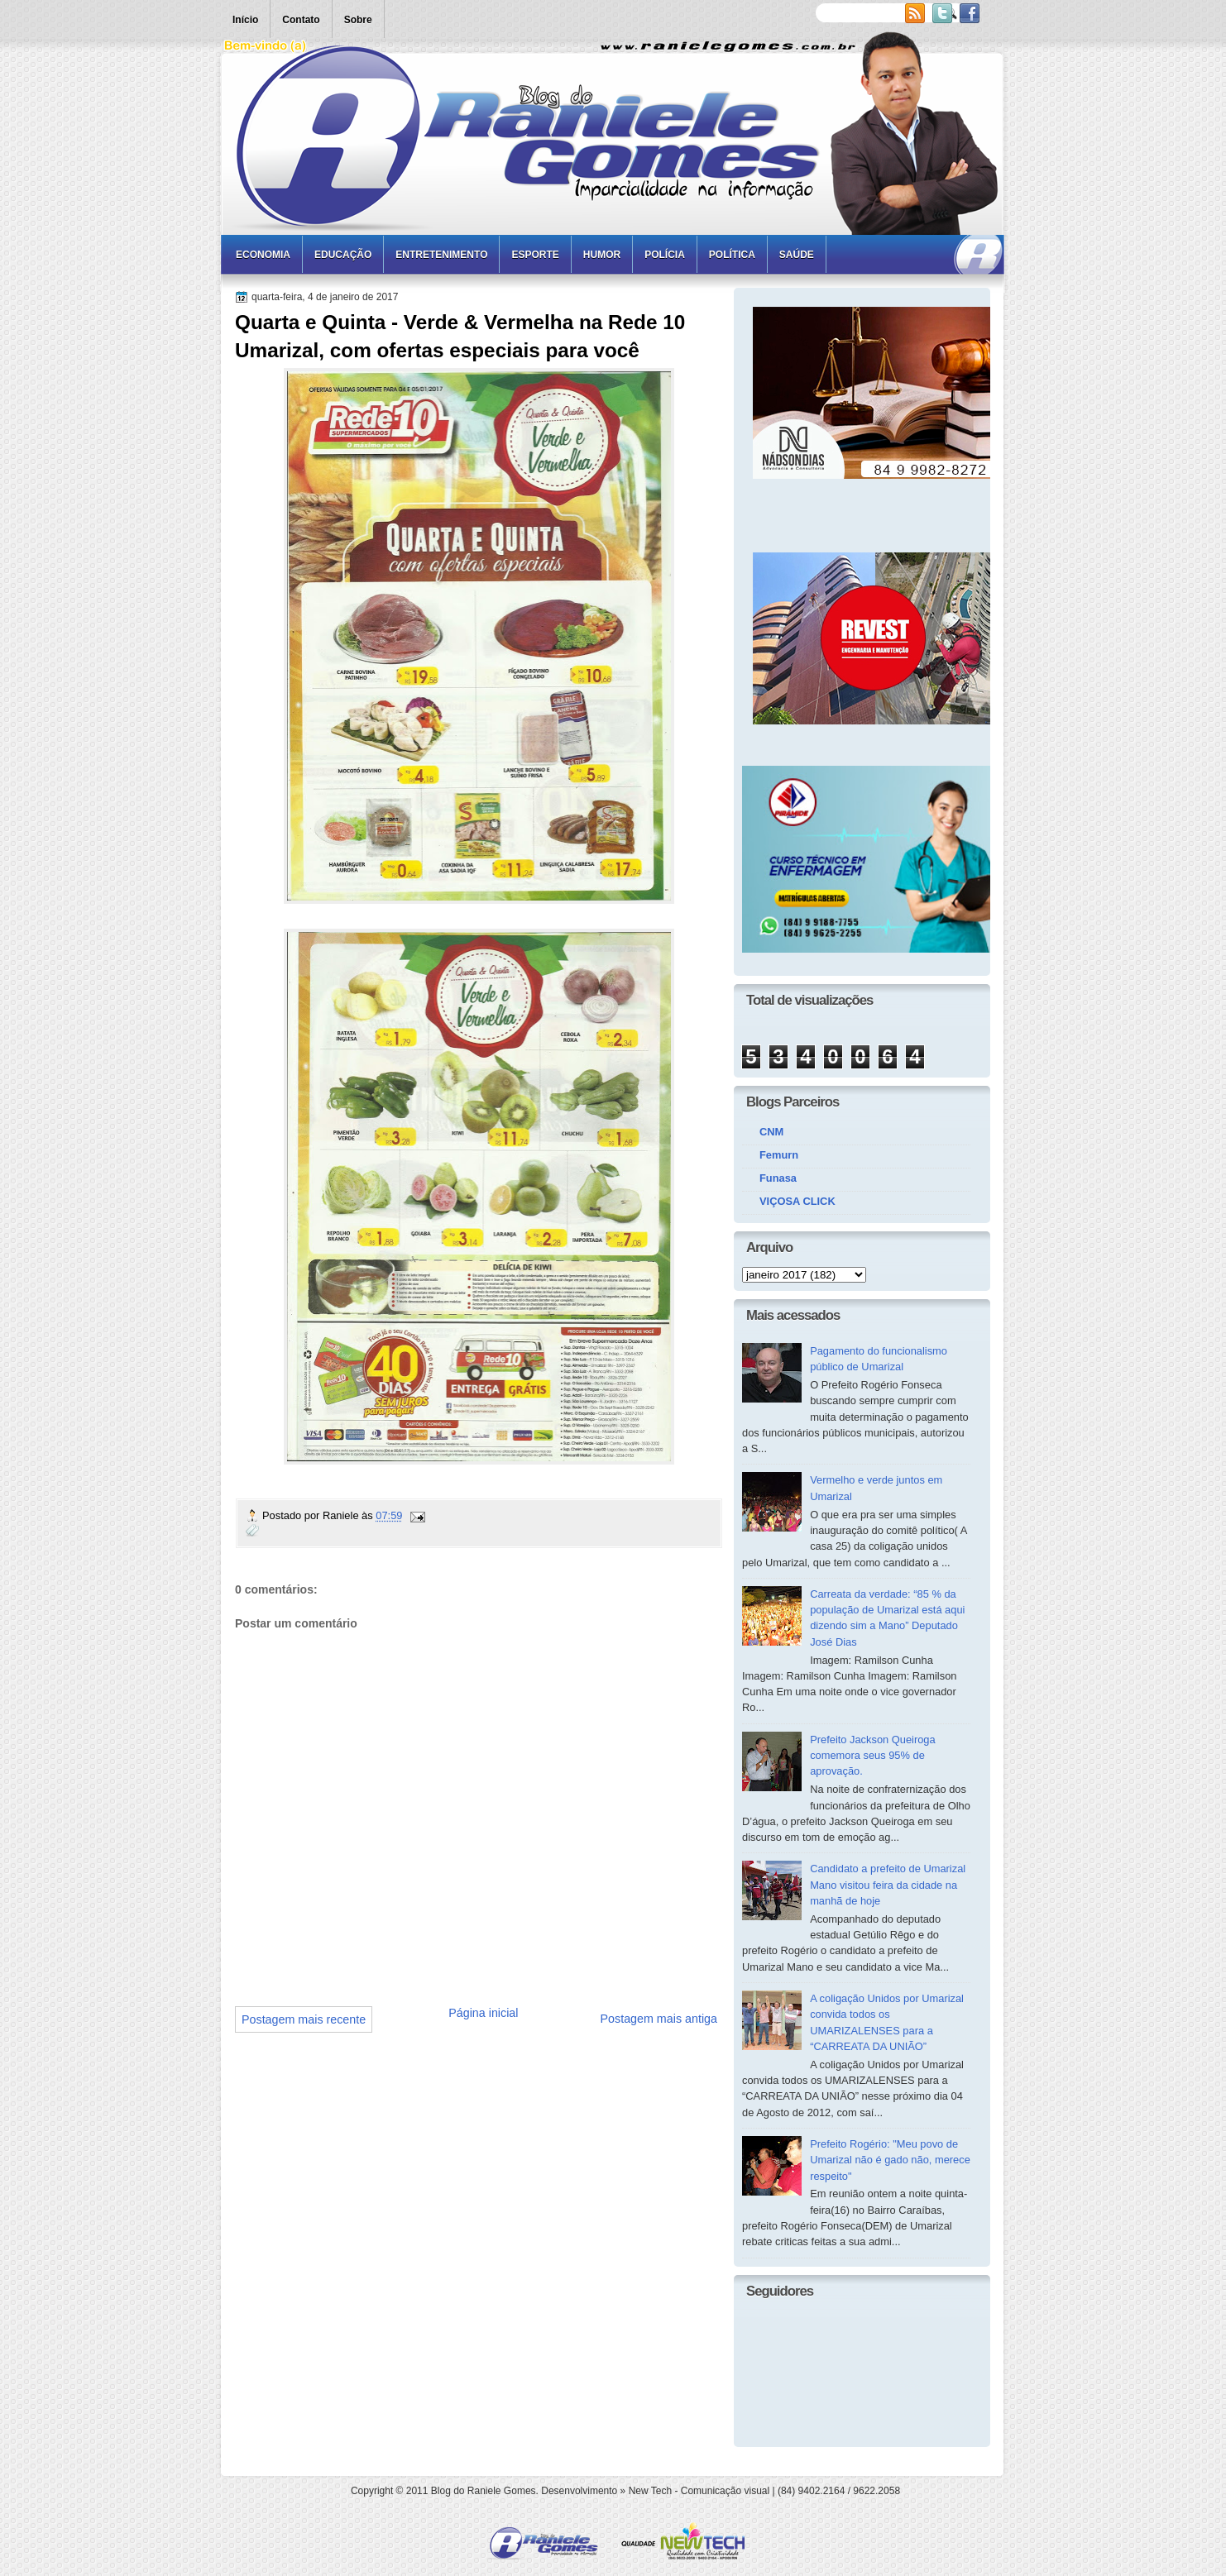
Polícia (664, 254)
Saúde (796, 254)
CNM (771, 1132)
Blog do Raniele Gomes (483, 2491)
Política (732, 254)
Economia (263, 254)
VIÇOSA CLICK (797, 1201)
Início (245, 20)
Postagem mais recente (304, 2019)
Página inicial (483, 2012)
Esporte (534, 254)
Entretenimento (441, 254)
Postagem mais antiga (659, 2018)
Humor (601, 254)
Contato (300, 20)
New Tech (650, 2491)
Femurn (778, 1155)
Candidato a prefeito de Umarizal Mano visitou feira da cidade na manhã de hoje (887, 1884)
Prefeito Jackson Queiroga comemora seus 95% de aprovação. (873, 1755)
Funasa (778, 1178)
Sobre (358, 20)
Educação (342, 254)
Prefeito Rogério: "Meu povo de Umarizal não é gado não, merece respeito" (890, 2160)
